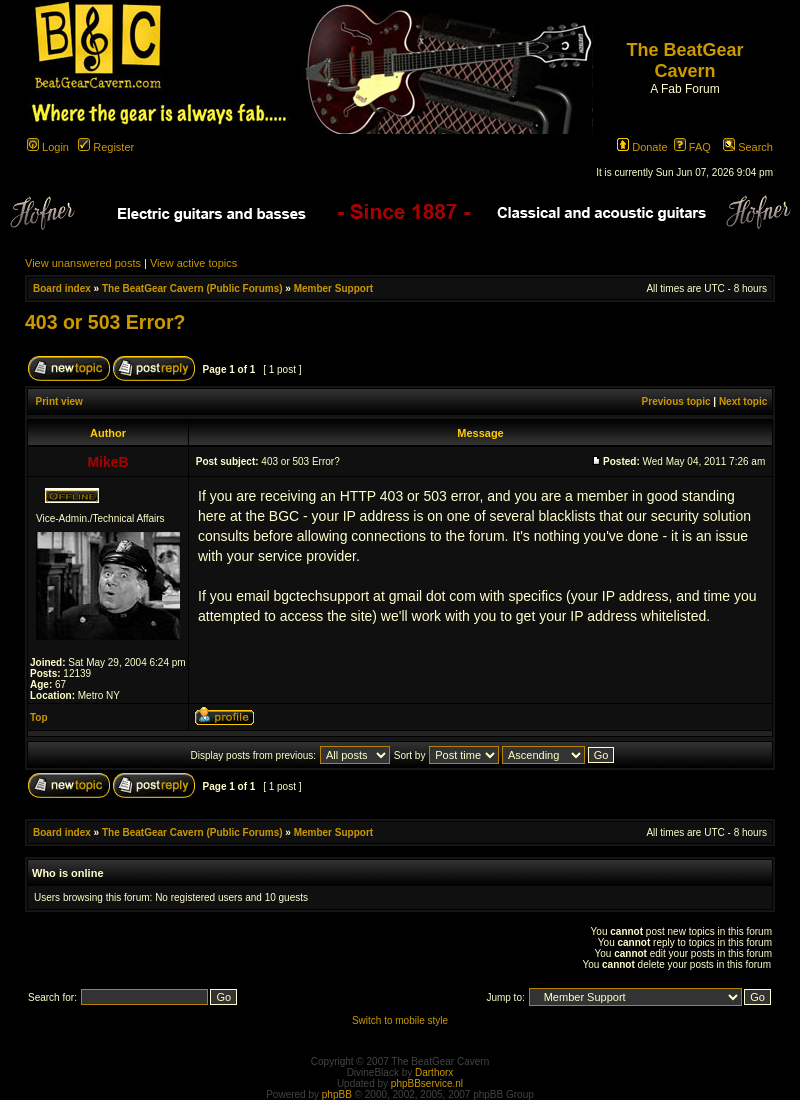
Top (39, 717)
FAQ (692, 147)
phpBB (337, 1094)
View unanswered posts (83, 263)
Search (748, 147)
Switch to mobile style (400, 1020)
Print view (59, 401)
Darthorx (434, 1072)
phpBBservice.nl (427, 1083)
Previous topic (676, 401)
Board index (62, 288)
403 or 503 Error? (105, 322)
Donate (642, 147)
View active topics (193, 263)
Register (106, 147)
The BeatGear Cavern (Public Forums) (192, 288)
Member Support (333, 288)
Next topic (743, 401)
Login (48, 147)
